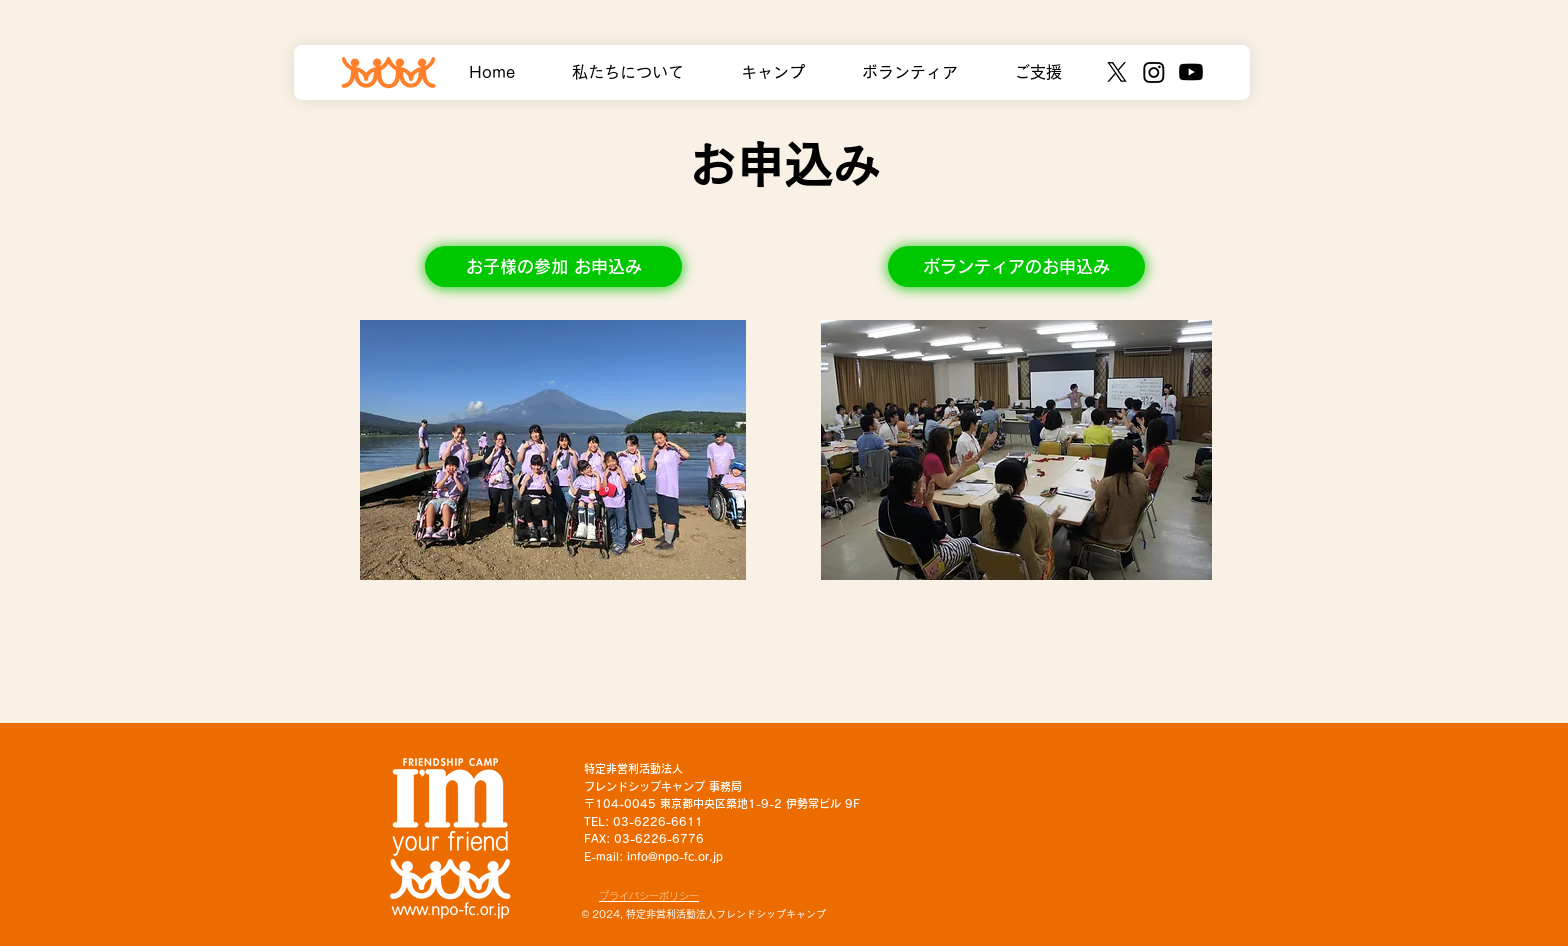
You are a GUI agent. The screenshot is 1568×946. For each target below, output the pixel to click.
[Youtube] (1191, 72)
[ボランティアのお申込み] (1016, 266)
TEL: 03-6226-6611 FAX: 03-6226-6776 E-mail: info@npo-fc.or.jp (653, 839)
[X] (1117, 72)
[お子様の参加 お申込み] (553, 266)
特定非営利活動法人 (633, 768)
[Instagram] (1154, 72)
